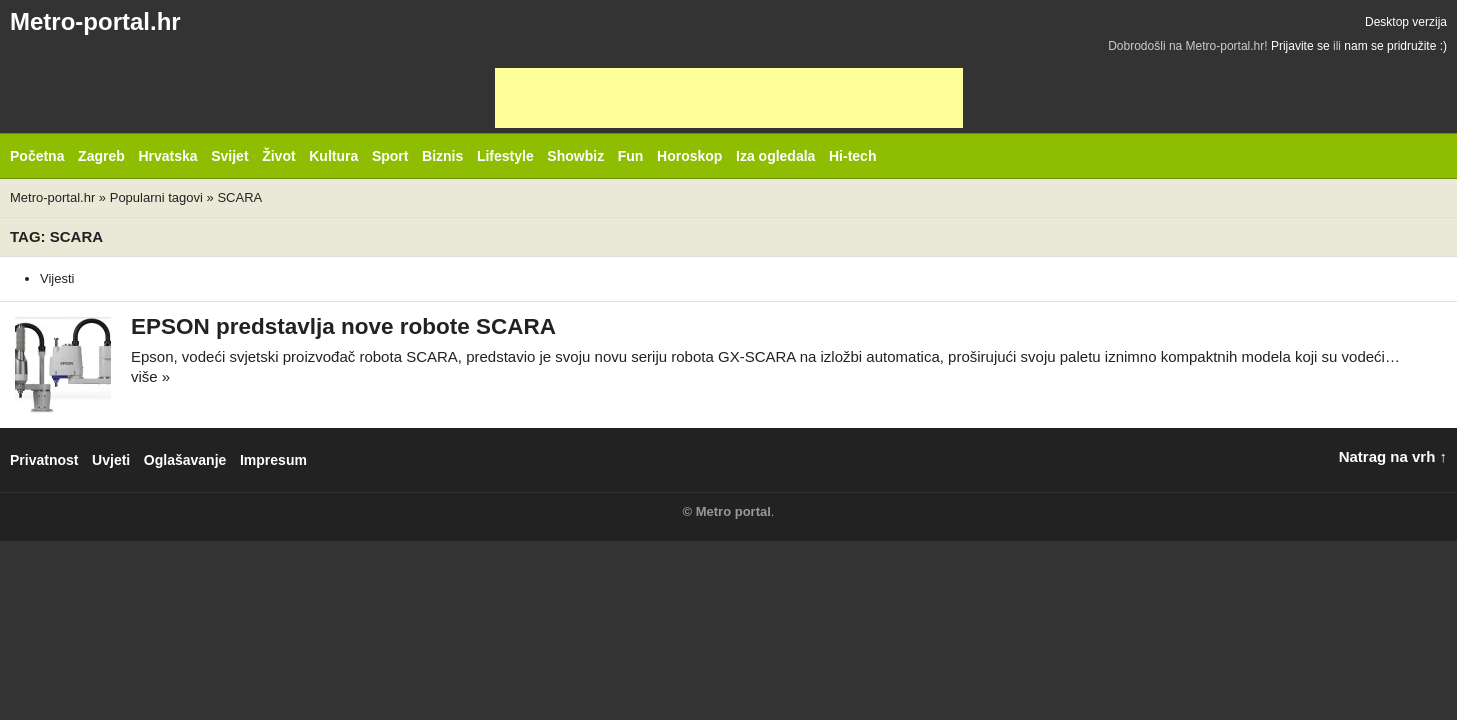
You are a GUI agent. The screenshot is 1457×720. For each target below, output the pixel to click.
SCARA (239, 197)
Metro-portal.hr (95, 21)
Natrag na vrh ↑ (1393, 456)
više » (150, 376)
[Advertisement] (729, 98)
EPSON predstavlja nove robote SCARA (343, 326)
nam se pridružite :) (1395, 46)
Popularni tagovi (156, 197)
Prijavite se (1300, 46)
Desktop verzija (1406, 22)
